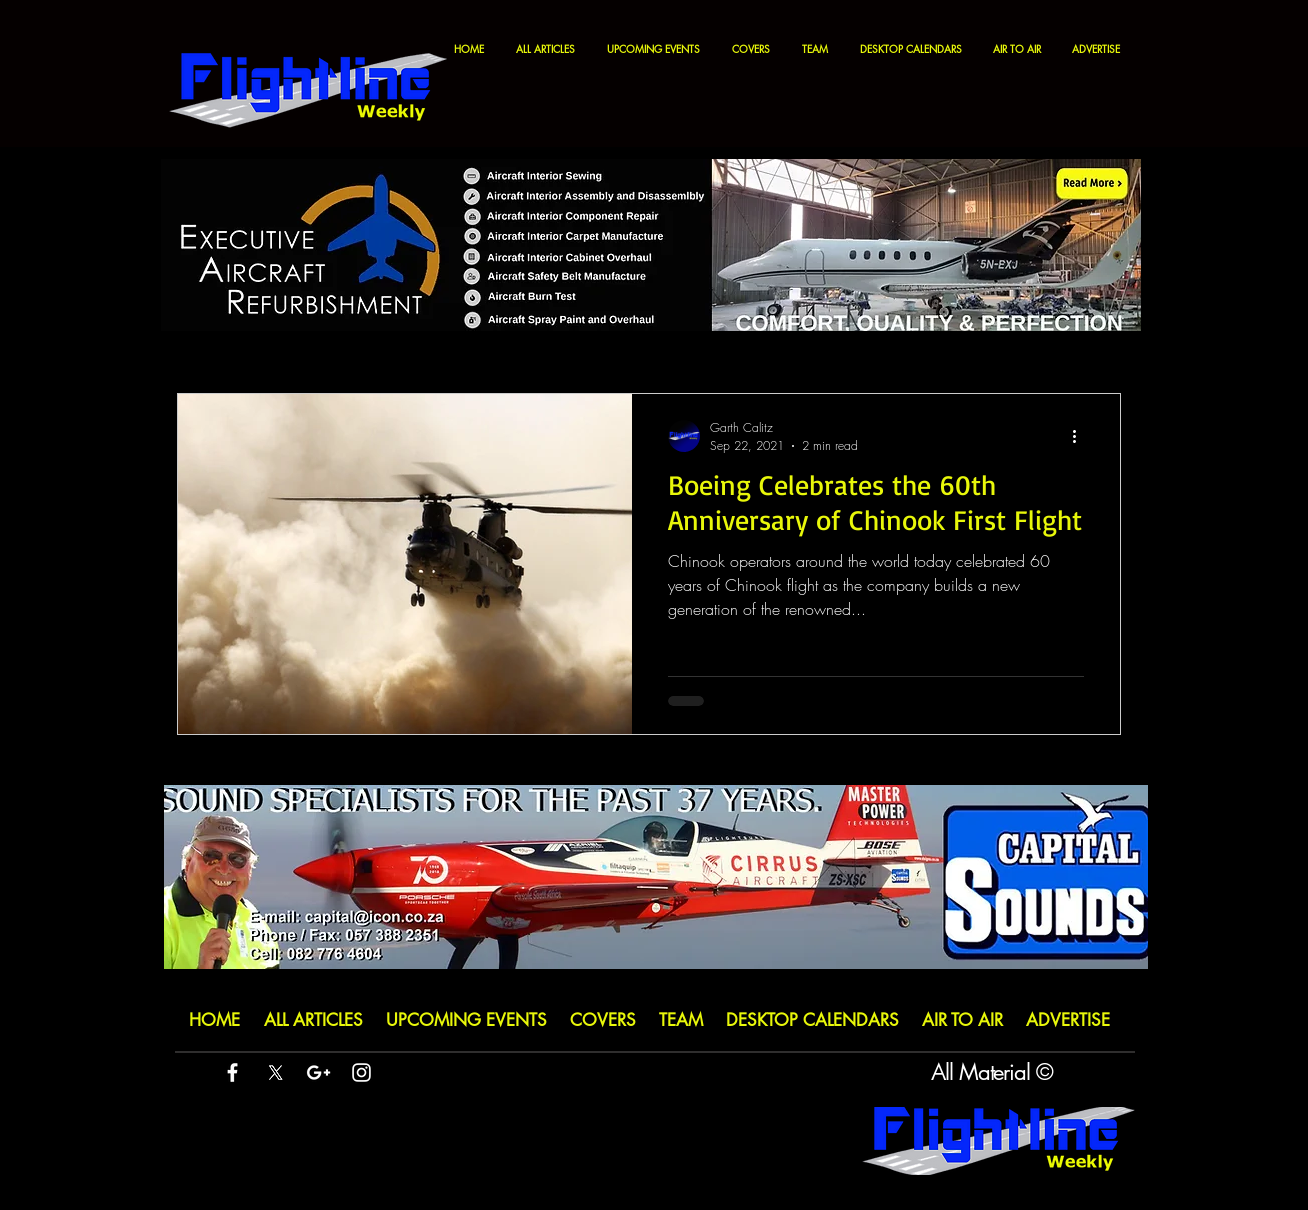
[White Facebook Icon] (232, 1072)
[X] (275, 1072)
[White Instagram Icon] (361, 1072)
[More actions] (1081, 436)
